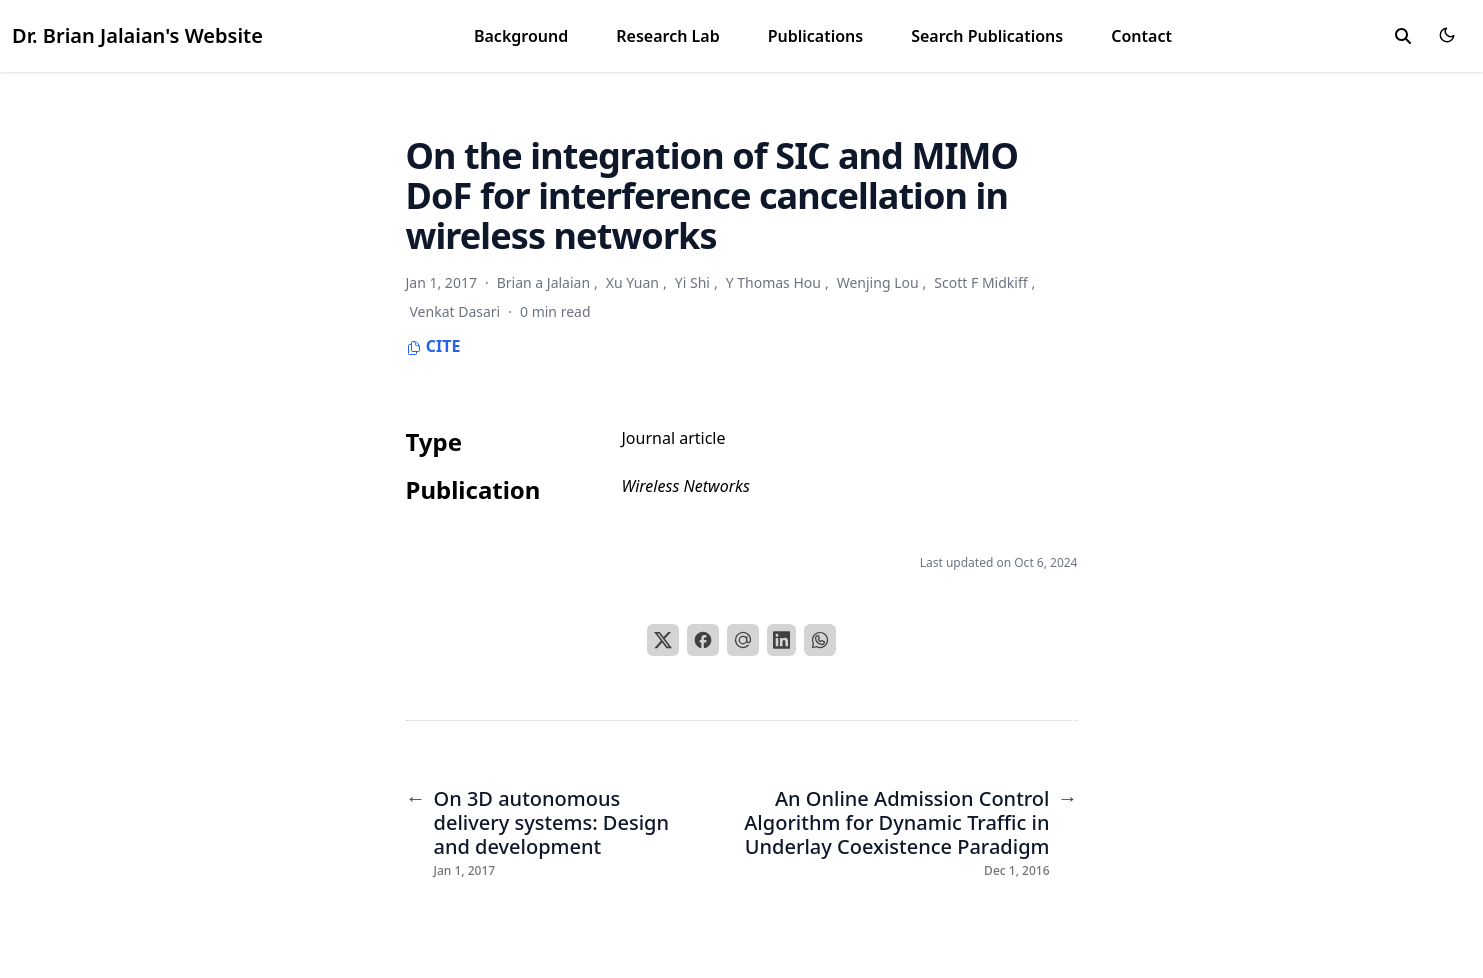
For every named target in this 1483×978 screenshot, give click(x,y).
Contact (1141, 36)
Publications (816, 36)
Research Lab (667, 36)
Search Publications (987, 36)
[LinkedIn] (782, 640)
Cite (433, 346)
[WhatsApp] (820, 640)
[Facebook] (703, 640)
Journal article (674, 438)
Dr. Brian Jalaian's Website (137, 35)
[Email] (743, 640)
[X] (663, 640)
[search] (1403, 36)
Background (521, 36)
